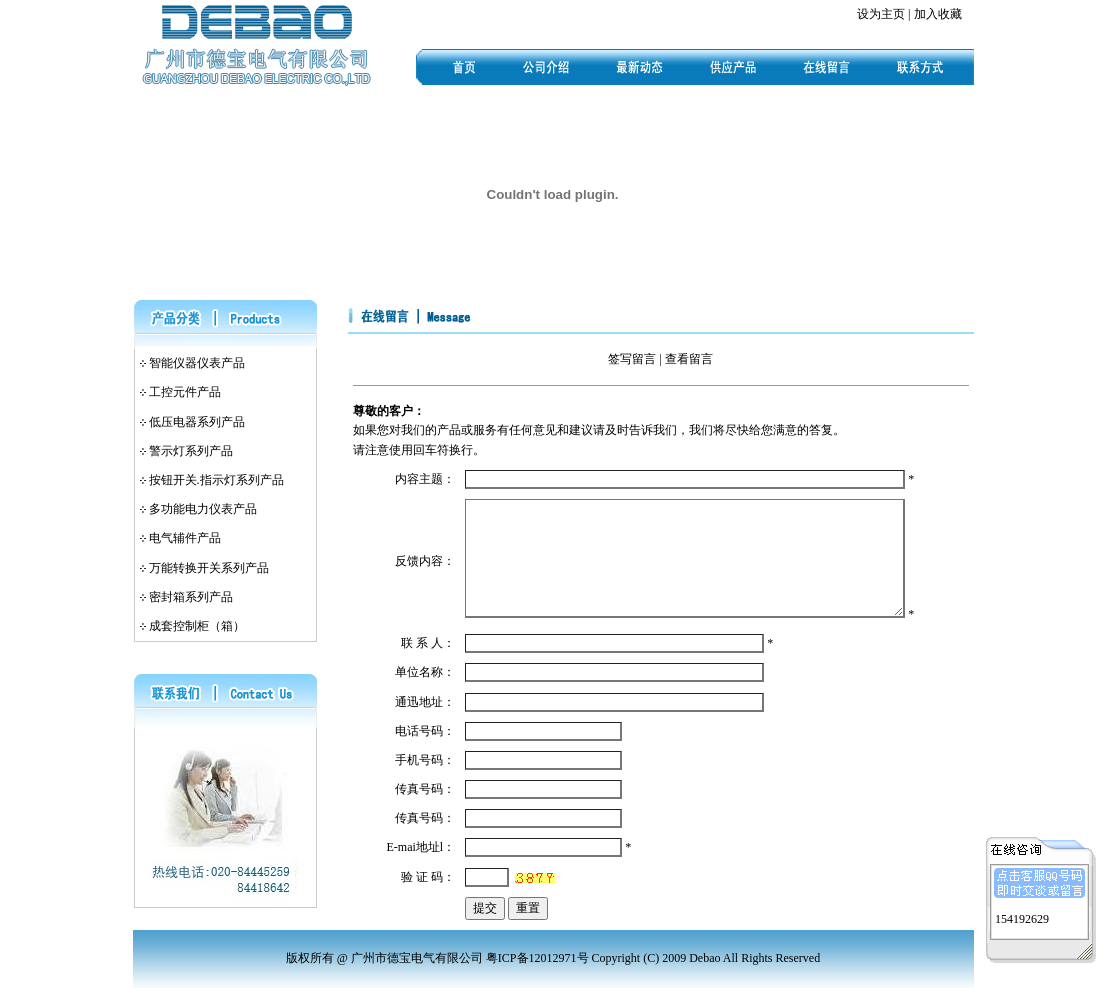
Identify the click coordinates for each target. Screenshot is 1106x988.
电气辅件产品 (185, 538)
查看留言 (689, 359)
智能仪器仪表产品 (197, 363)
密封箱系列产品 (191, 597)
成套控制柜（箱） (197, 626)
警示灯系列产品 (191, 451)
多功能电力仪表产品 (203, 509)
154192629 (1022, 917)
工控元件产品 (185, 392)
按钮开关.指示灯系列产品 (216, 480)
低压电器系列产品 (197, 422)
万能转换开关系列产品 (209, 568)
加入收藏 (938, 14)
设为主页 (881, 14)
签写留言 (632, 359)
